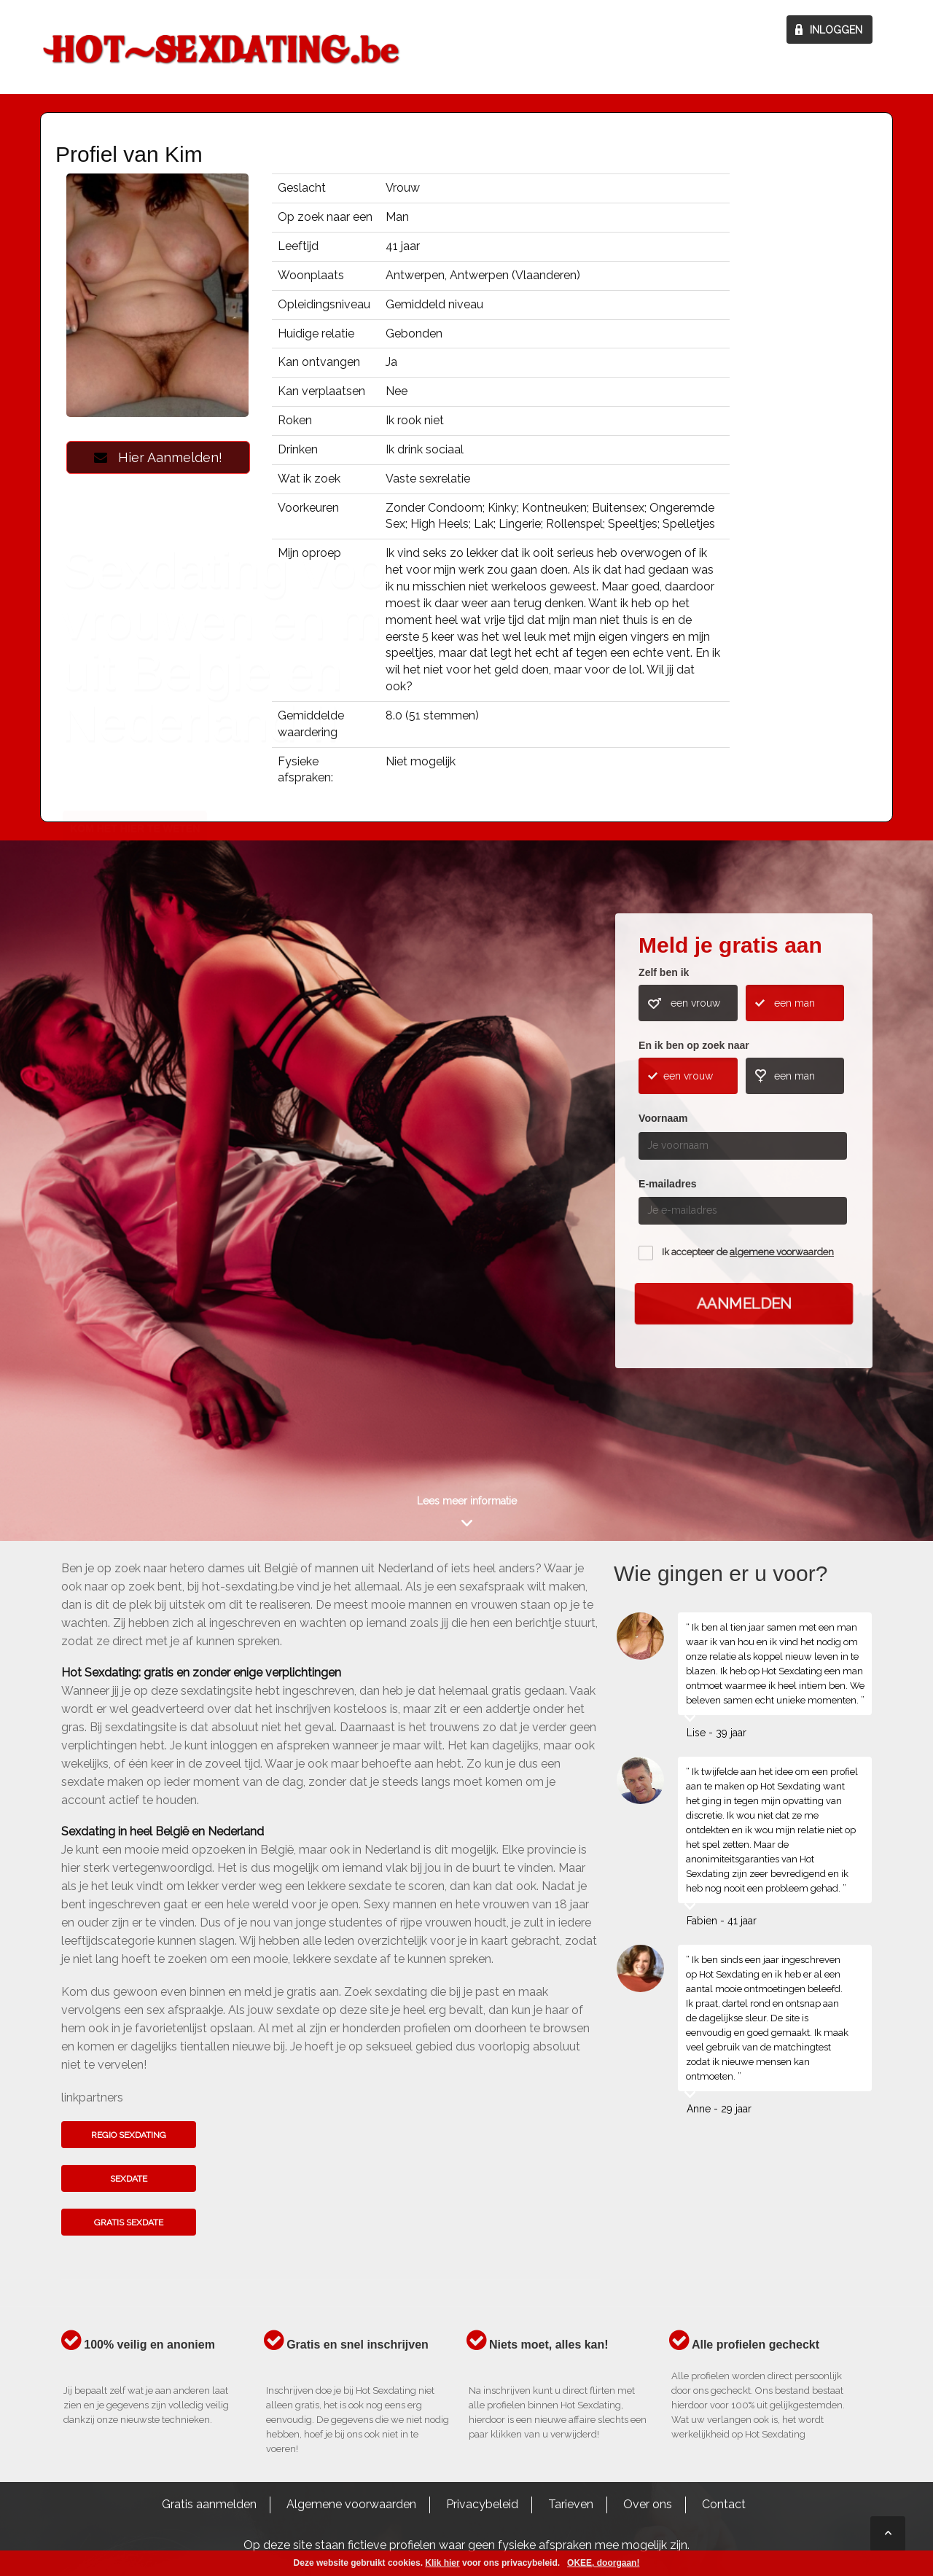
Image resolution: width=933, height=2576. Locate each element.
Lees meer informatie (467, 1501)
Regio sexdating (128, 2135)
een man (794, 1003)
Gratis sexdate (128, 2222)
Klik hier (442, 2563)
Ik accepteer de (748, 1251)
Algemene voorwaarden (351, 2504)
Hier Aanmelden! (158, 457)
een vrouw (695, 1003)
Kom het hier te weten (135, 1184)
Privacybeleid (482, 2504)
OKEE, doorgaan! (603, 2563)
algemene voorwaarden (782, 1251)
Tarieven (570, 2504)
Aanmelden (743, 1303)
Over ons (647, 2504)
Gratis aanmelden (209, 2504)
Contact (724, 2504)
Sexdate (128, 2179)
